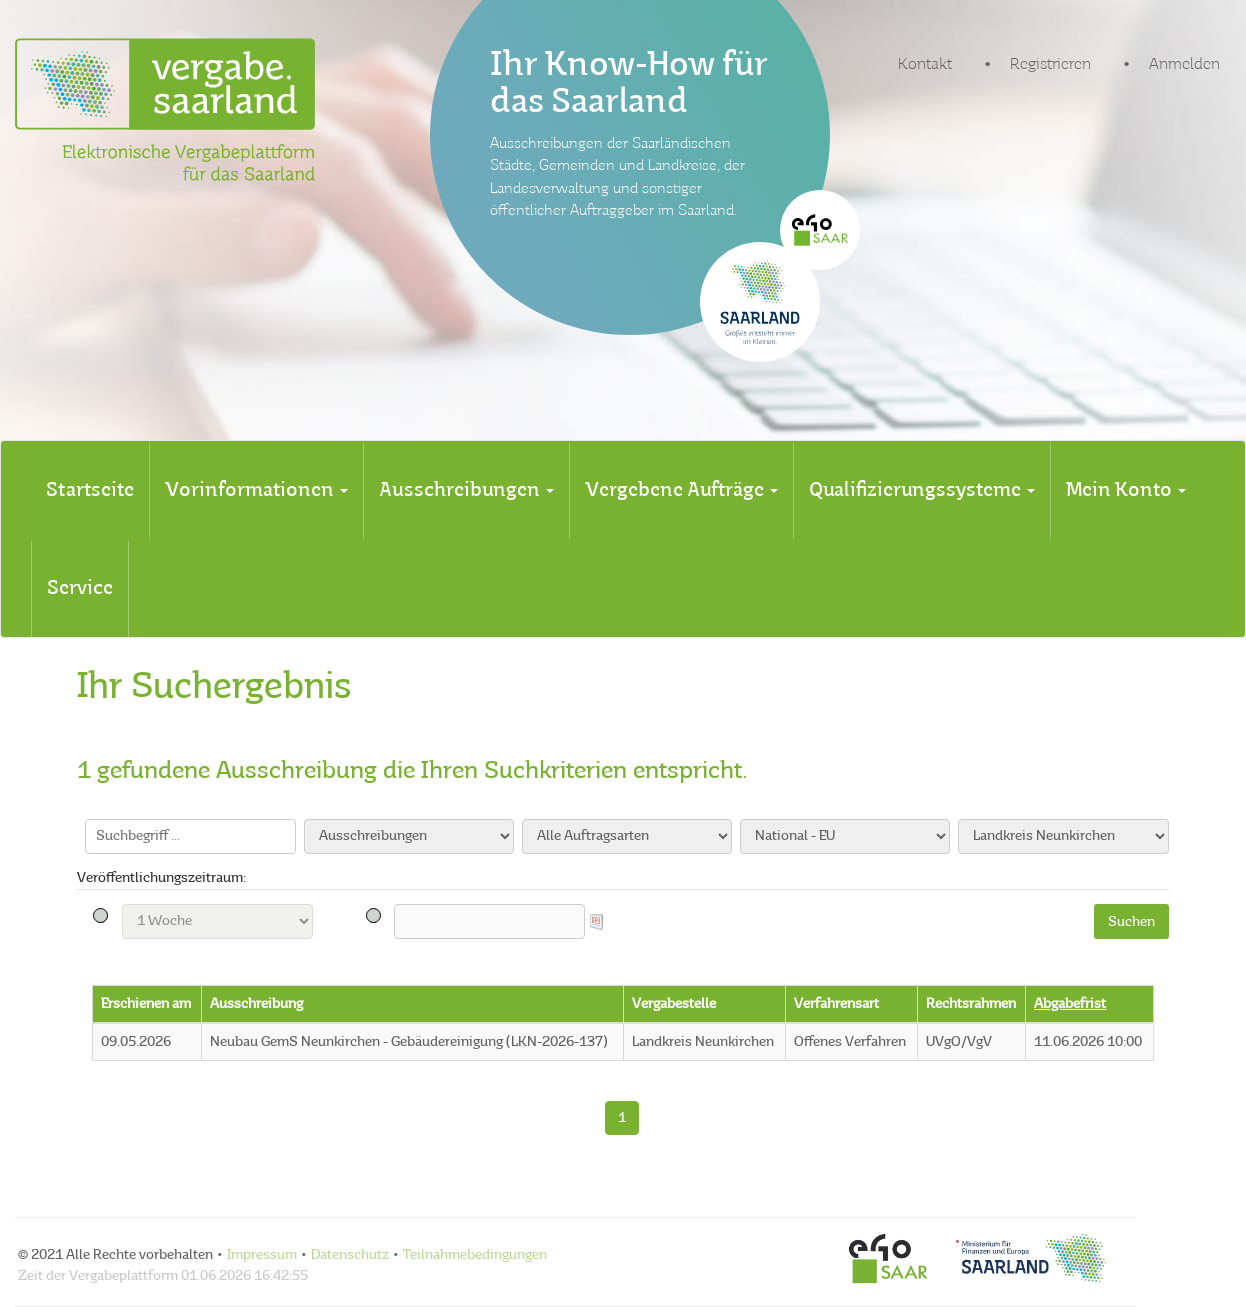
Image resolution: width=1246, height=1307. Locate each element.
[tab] (90, 491)
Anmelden (1184, 65)
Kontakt (925, 65)
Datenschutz (350, 1255)
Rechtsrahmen (971, 1004)
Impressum (262, 1255)
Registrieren (1050, 65)
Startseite (90, 491)
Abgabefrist (1070, 1004)
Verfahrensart (836, 1004)
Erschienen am (146, 1004)
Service (80, 589)
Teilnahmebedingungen (475, 1255)
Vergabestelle (674, 1004)
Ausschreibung (256, 1004)
